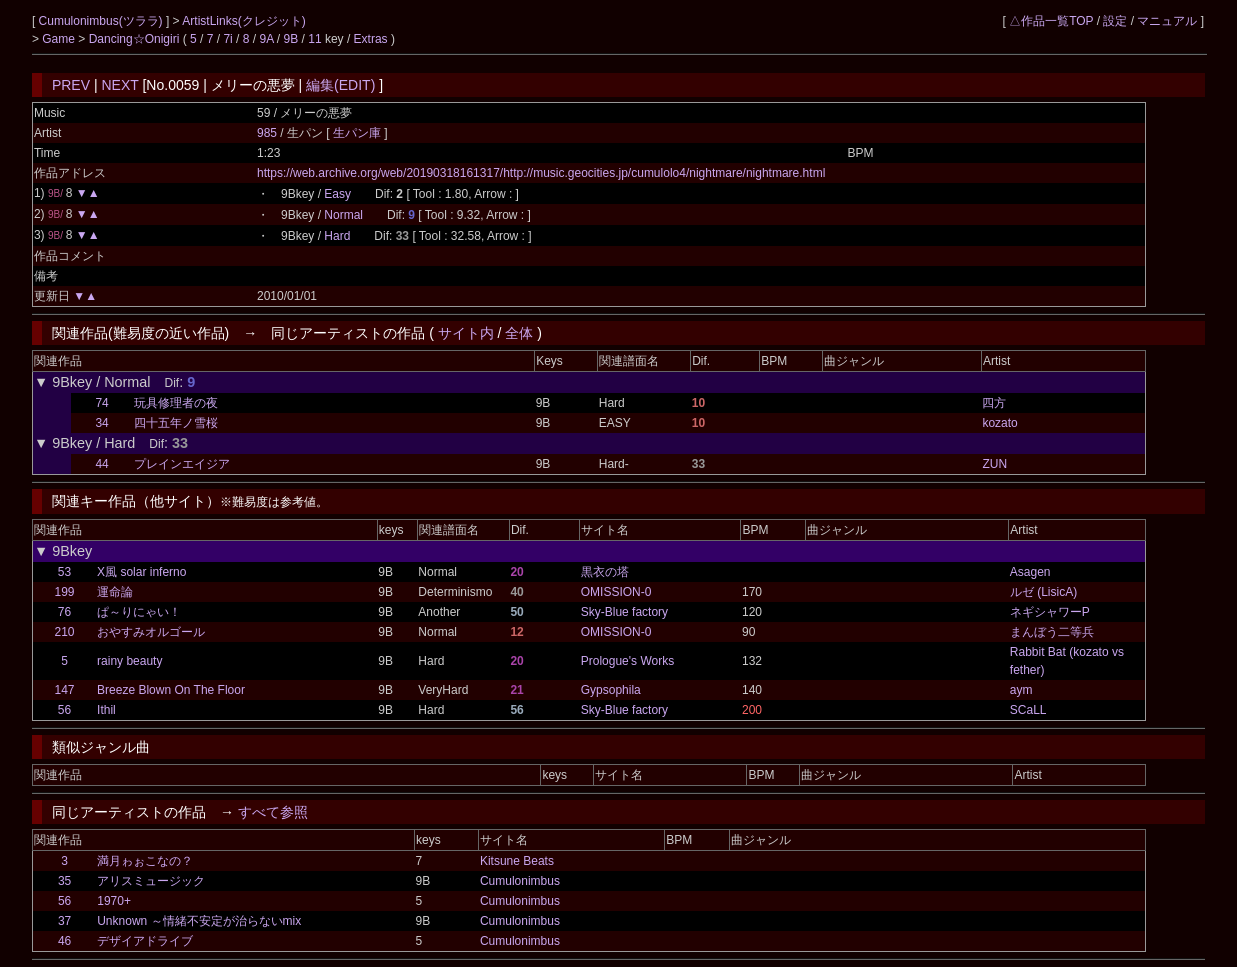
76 (64, 612)
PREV (71, 85)
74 (101, 403)
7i (227, 39)
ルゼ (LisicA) (1043, 592)
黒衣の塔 (605, 572)
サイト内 (466, 333)
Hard (337, 236)
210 (64, 632)
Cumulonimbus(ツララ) (102, 21)
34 (101, 423)
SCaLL (1028, 710)
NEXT (119, 85)
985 (267, 133)
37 (64, 921)
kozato (999, 423)
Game (60, 39)
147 (64, 690)
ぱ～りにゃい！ (139, 612)
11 (314, 39)
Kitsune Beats (517, 861)
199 (64, 592)
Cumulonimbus (520, 881)
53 (64, 572)
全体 (519, 333)
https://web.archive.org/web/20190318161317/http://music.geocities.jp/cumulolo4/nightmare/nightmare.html (541, 173)
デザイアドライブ (145, 941)
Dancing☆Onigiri (136, 39)
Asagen (1030, 572)
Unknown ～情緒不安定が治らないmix (199, 921)
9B (291, 39)
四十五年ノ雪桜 (176, 423)
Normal (343, 215)
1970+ (114, 901)
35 (64, 881)
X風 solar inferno (141, 572)
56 (64, 710)
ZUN (994, 464)
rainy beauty (129, 661)
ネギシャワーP (1050, 612)
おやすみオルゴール (151, 632)
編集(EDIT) (340, 85)
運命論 (115, 592)
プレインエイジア (182, 464)
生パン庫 (358, 133)
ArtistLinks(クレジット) (243, 21)
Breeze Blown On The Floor (171, 690)
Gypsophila (611, 690)
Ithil (106, 710)
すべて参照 (273, 812)
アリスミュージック (151, 881)
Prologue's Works (627, 661)
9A (266, 39)
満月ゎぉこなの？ (145, 861)
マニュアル (1167, 21)
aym (1021, 690)
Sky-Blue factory (624, 612)
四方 (994, 403)
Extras (371, 39)
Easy (337, 194)
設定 (1115, 21)
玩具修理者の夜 (176, 403)
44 (101, 464)
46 (64, 941)
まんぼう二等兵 (1052, 632)
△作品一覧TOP (1051, 21)
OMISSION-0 (616, 592)
